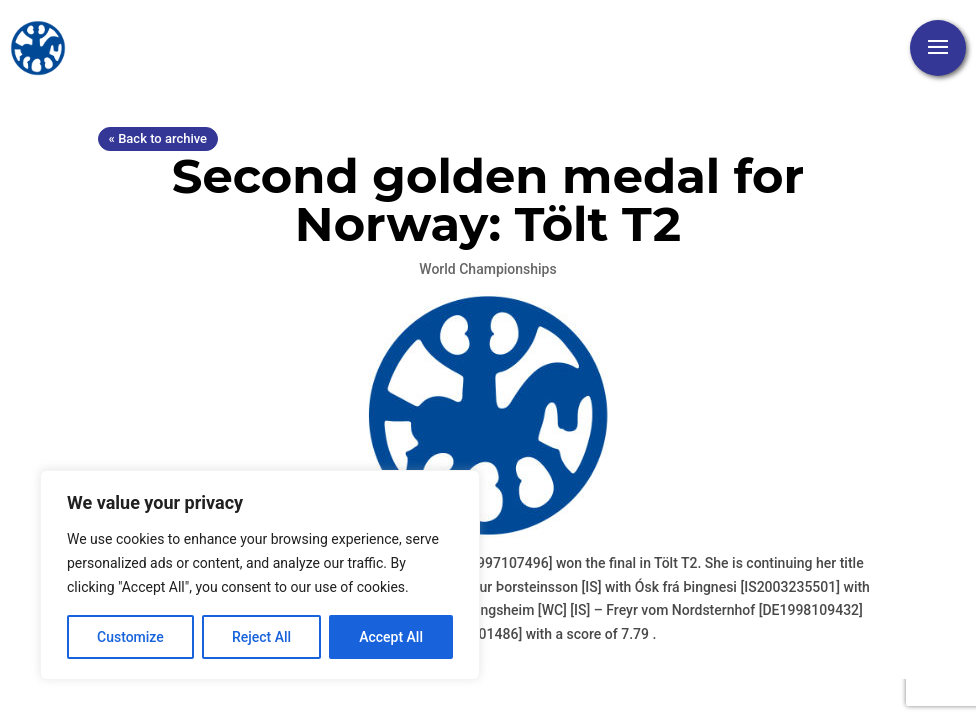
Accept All (391, 637)
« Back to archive (158, 138)
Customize (130, 637)
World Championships (487, 269)
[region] (260, 575)
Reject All (261, 637)
